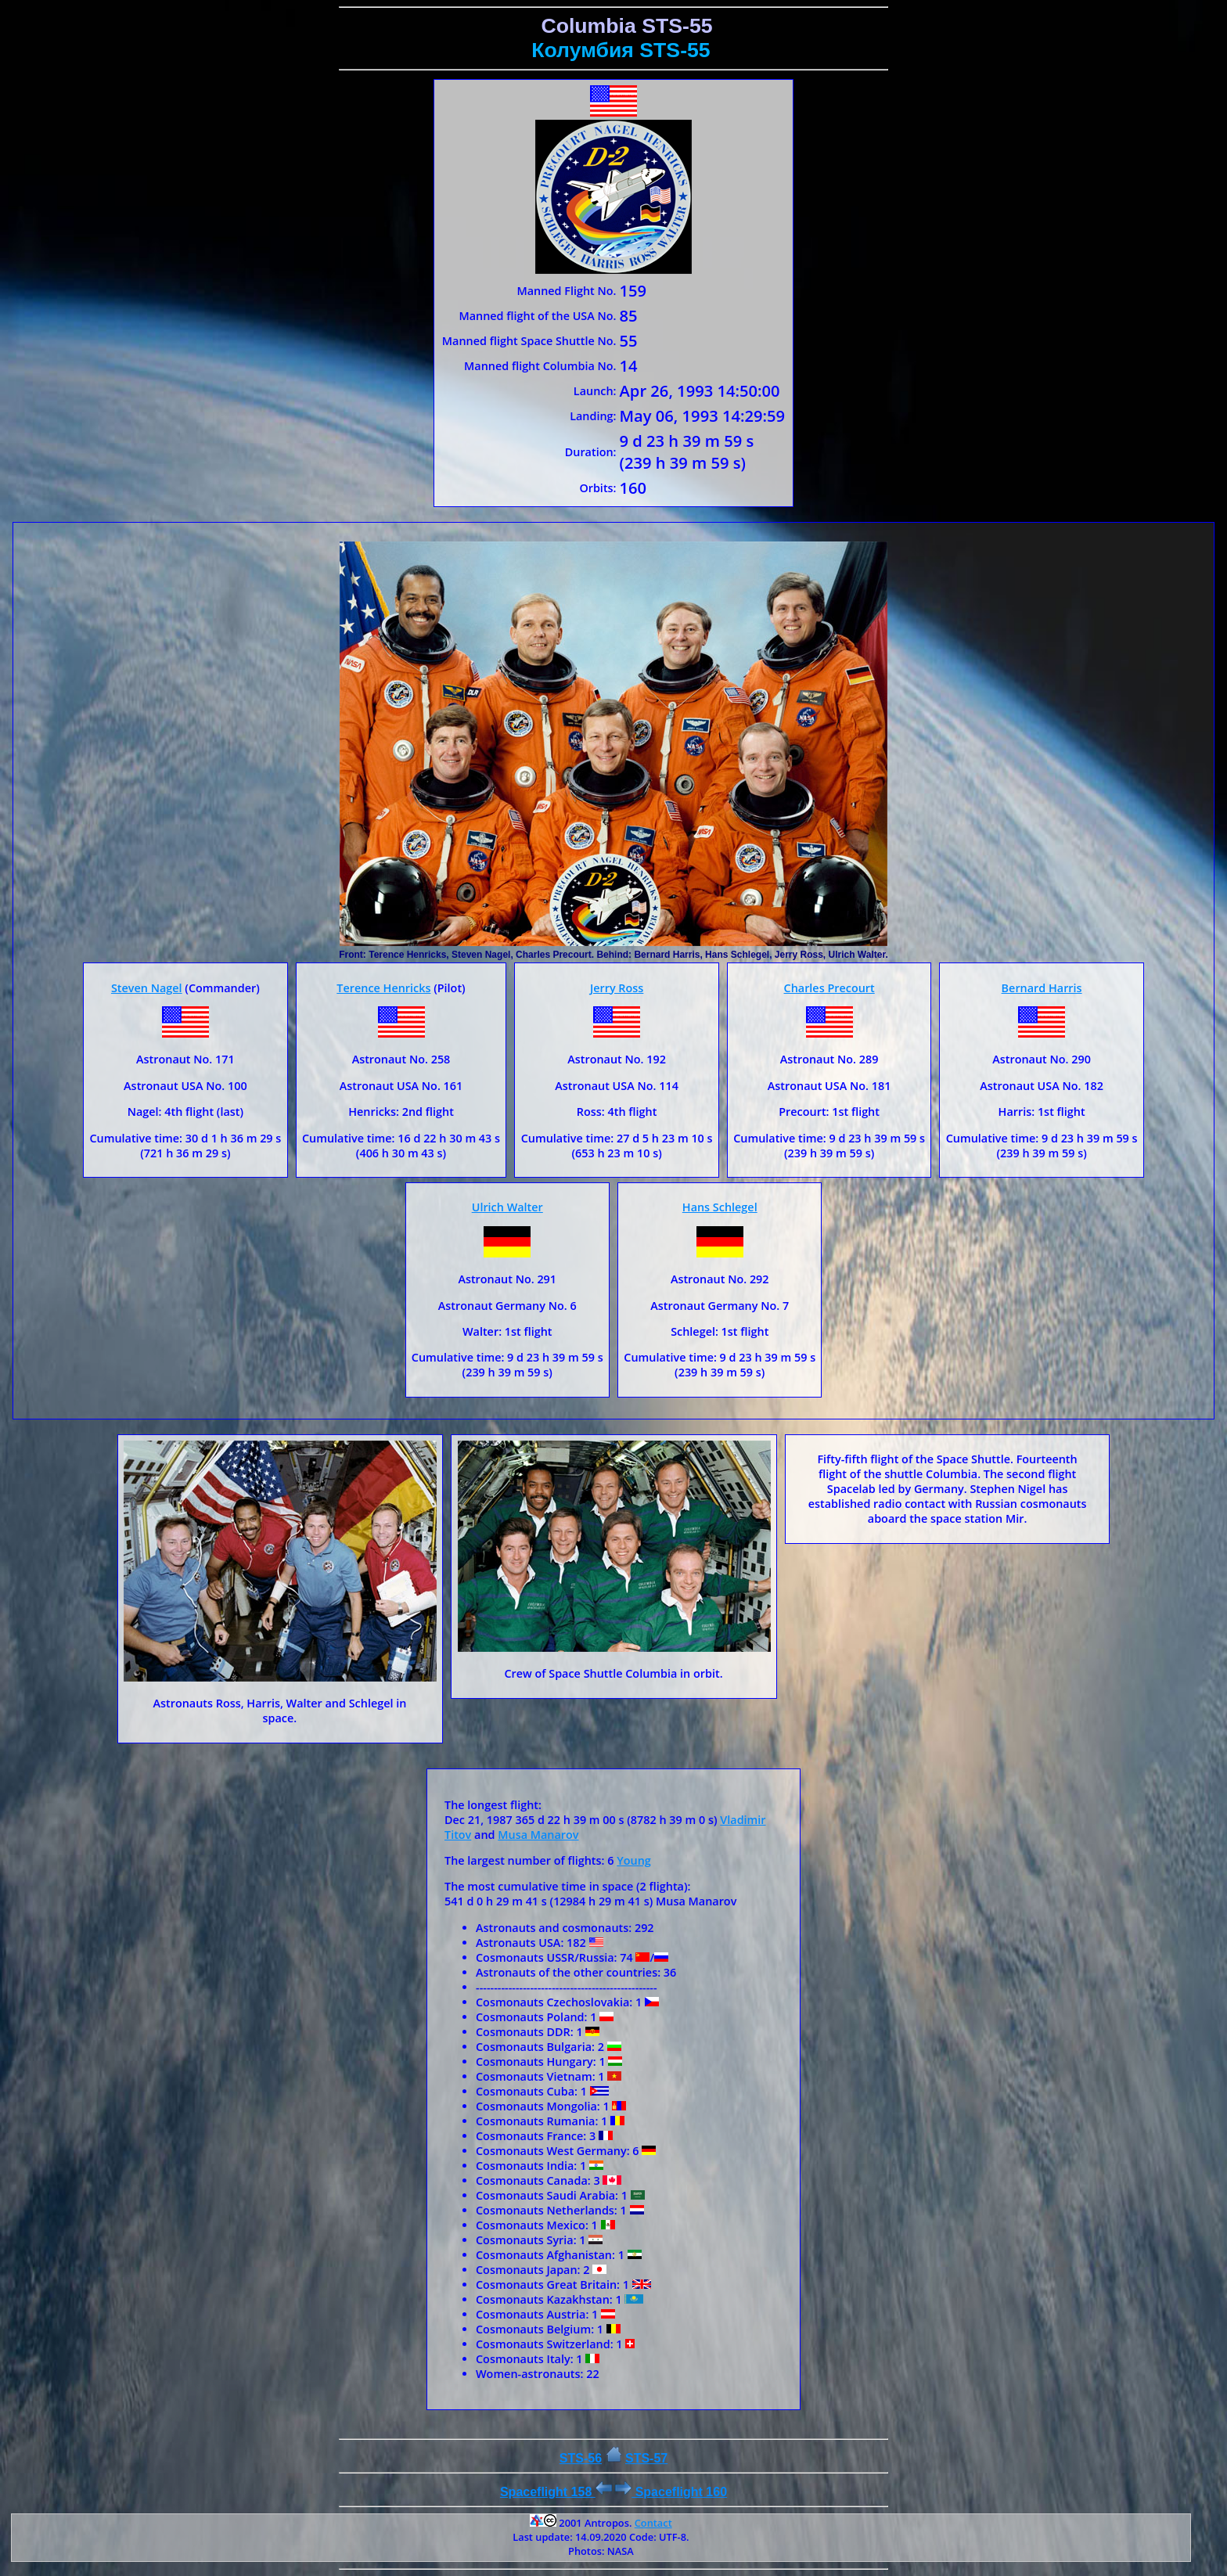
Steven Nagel (146, 987)
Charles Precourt (829, 987)
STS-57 (646, 2458)
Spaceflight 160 (671, 2492)
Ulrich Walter (507, 1207)
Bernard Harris (1042, 987)
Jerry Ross (616, 987)
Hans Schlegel (719, 1207)
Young (634, 1860)
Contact (653, 2523)
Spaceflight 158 (556, 2492)
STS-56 (581, 2458)
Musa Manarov (538, 1834)
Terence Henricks (383, 987)
